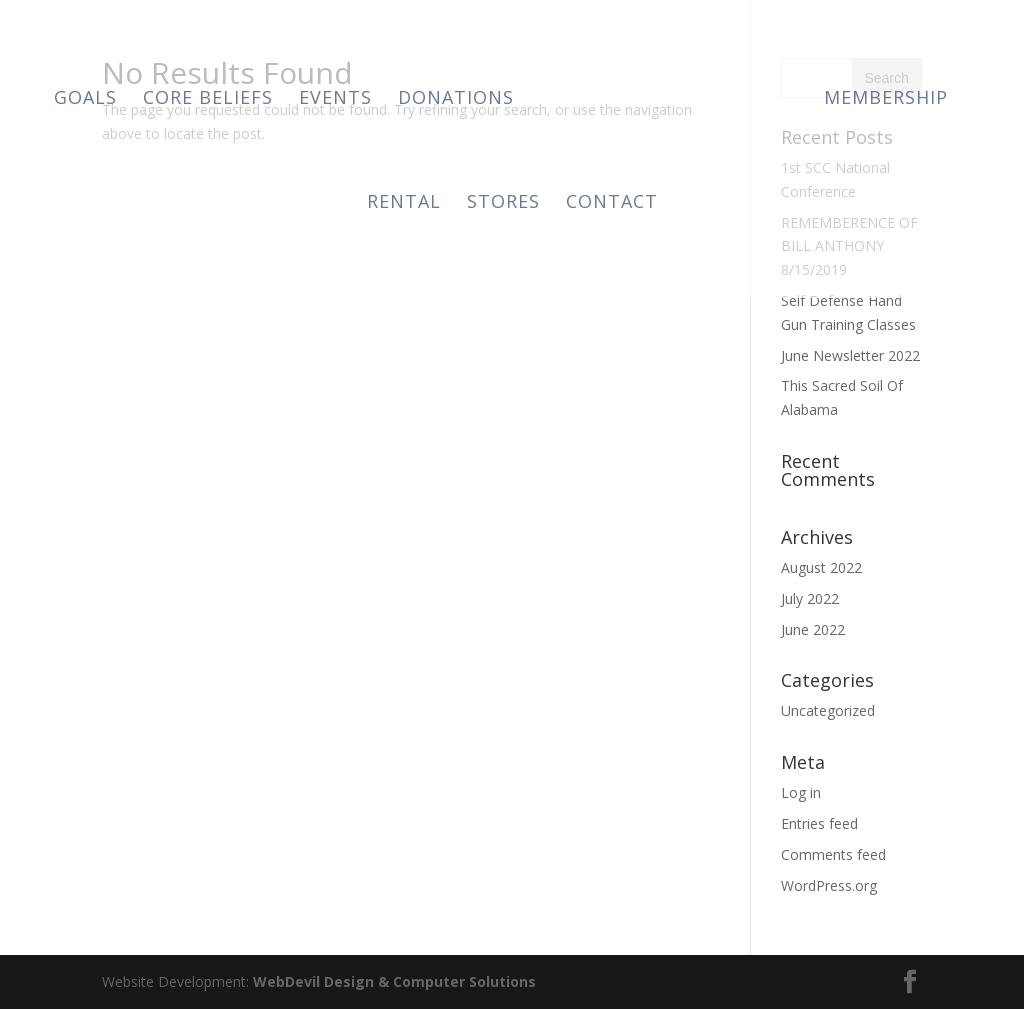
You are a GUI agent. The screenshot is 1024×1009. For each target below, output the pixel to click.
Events (335, 99)
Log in (801, 792)
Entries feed (819, 823)
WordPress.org (829, 885)
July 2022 (810, 598)
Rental (404, 203)
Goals (85, 99)
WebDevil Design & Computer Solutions (394, 981)
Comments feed (833, 854)
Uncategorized (828, 710)
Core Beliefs (208, 99)
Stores (503, 203)
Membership (886, 99)
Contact (612, 203)
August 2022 (821, 567)
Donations (456, 99)
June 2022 (813, 629)
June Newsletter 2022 (850, 355)
